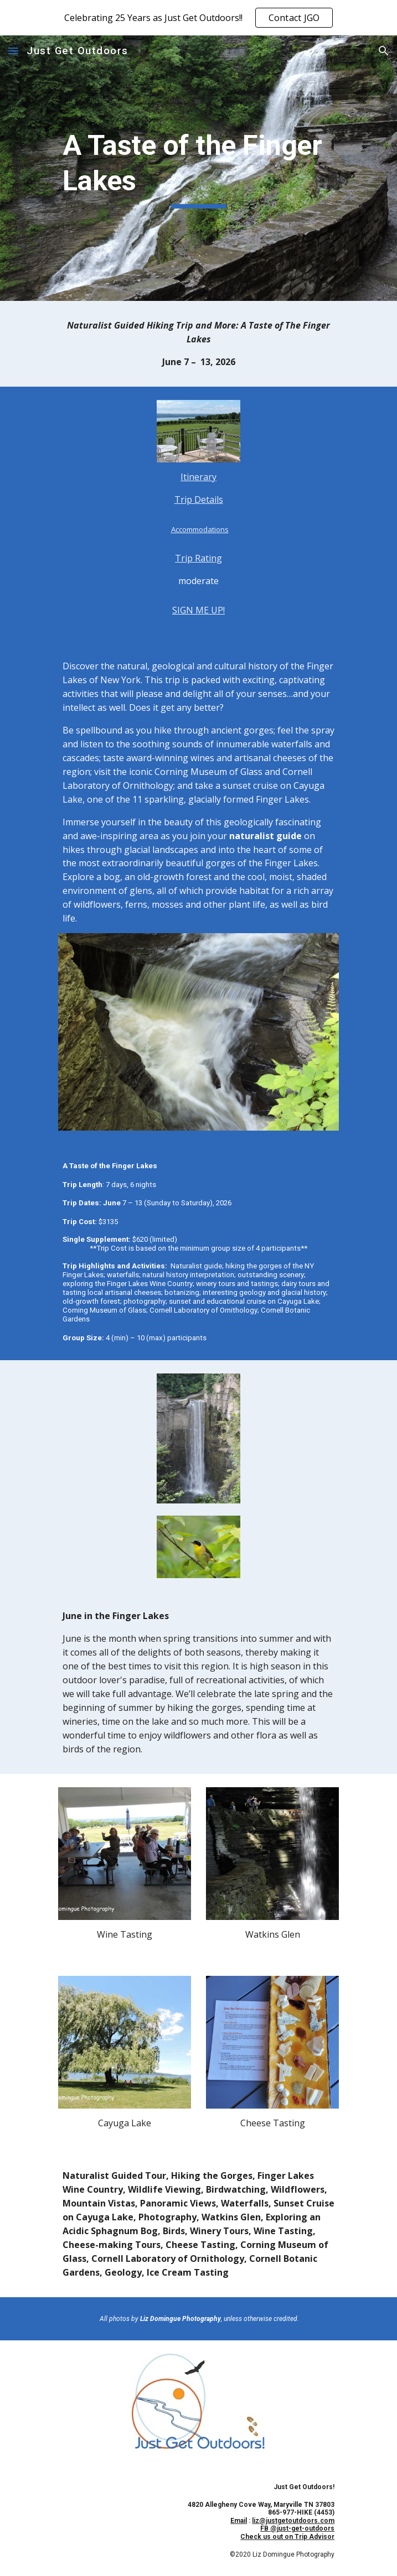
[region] (198, 17)
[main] (198, 168)
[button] (13, 50)
